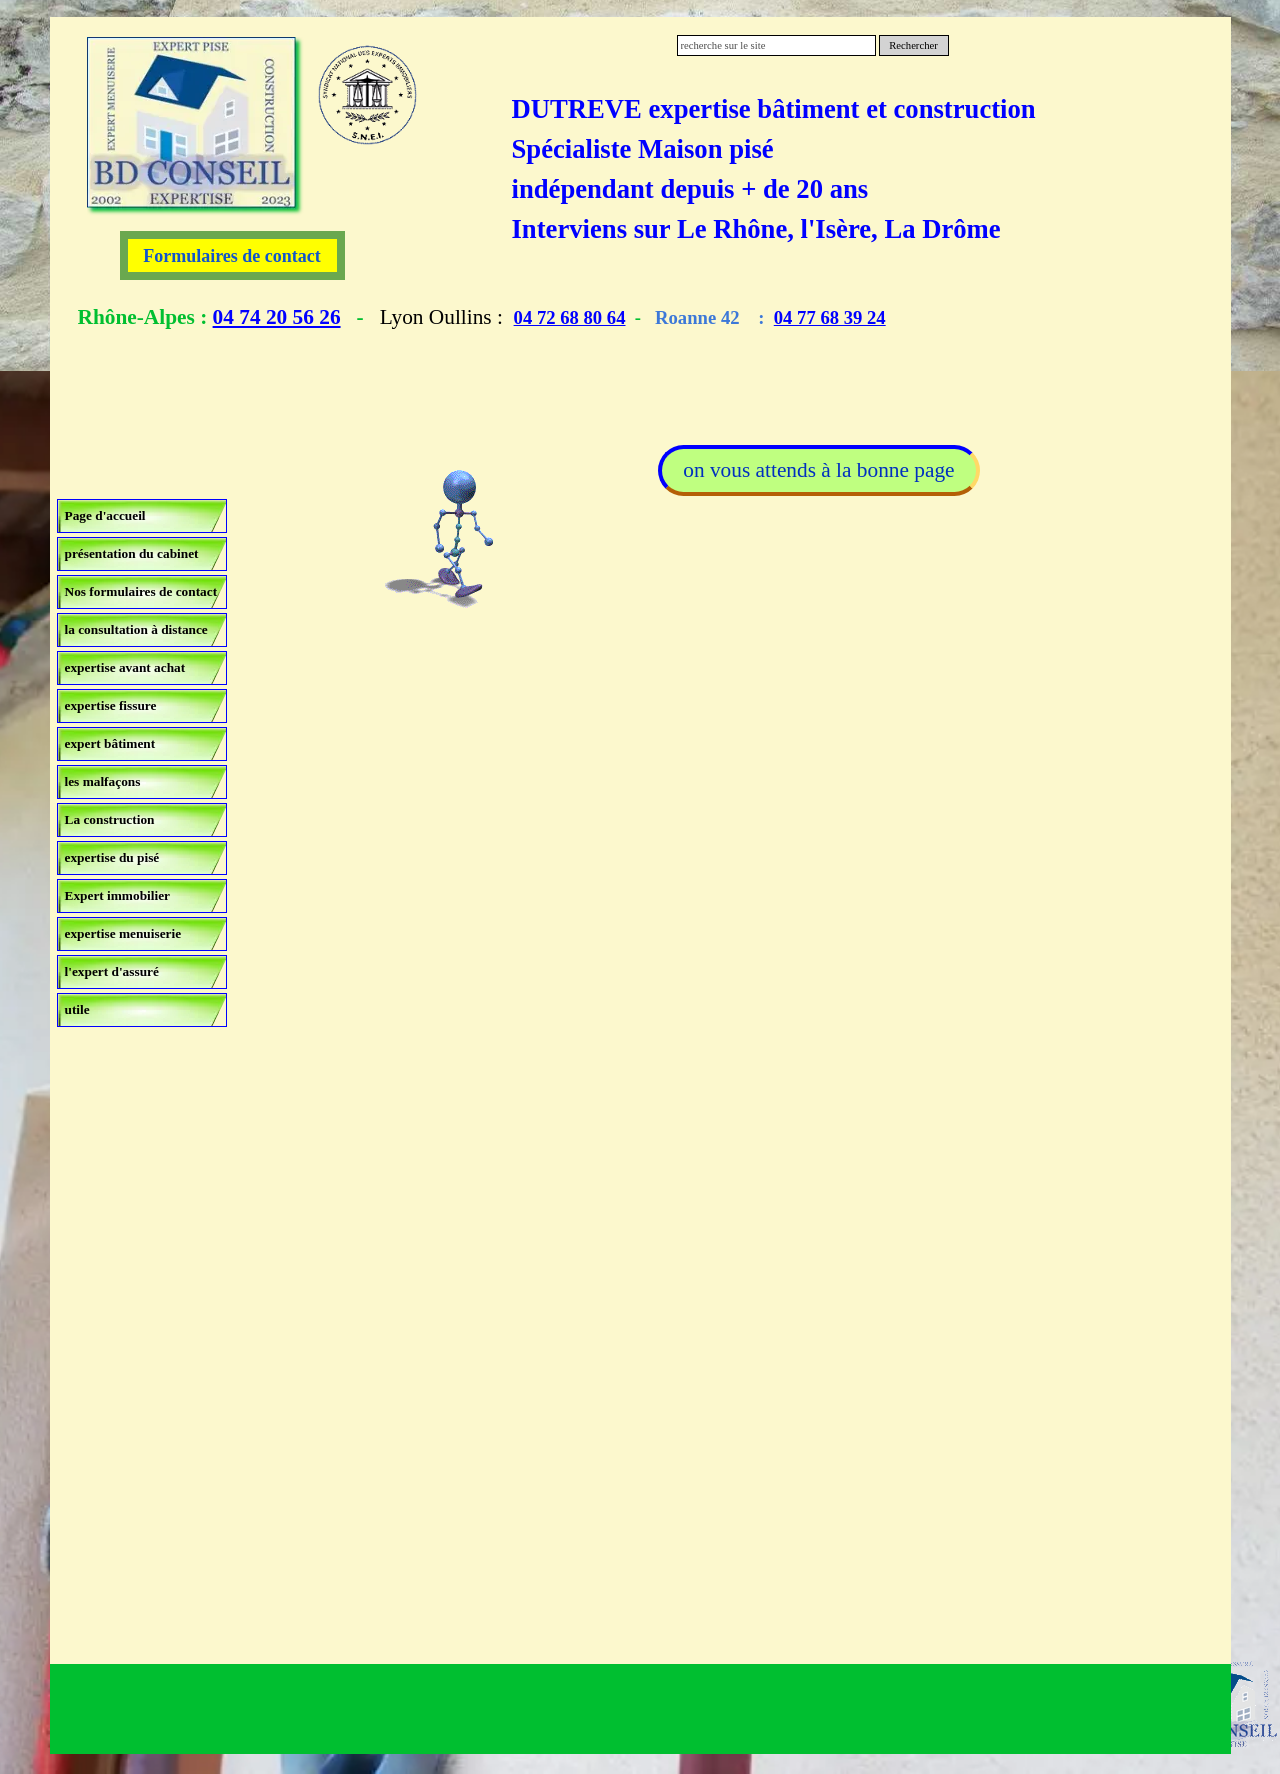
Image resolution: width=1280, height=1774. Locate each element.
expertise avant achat (125, 667)
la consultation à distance (136, 629)
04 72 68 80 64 (570, 317)
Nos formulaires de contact (141, 591)
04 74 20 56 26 (277, 317)
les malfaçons (103, 781)
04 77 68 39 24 (830, 317)
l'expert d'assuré (112, 971)
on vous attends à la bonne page (818, 470)
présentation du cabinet (132, 553)
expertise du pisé (112, 857)
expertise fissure (111, 705)
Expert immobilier (118, 895)
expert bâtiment (110, 743)
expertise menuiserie (123, 933)
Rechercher (913, 45)
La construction (110, 819)
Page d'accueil (105, 515)
